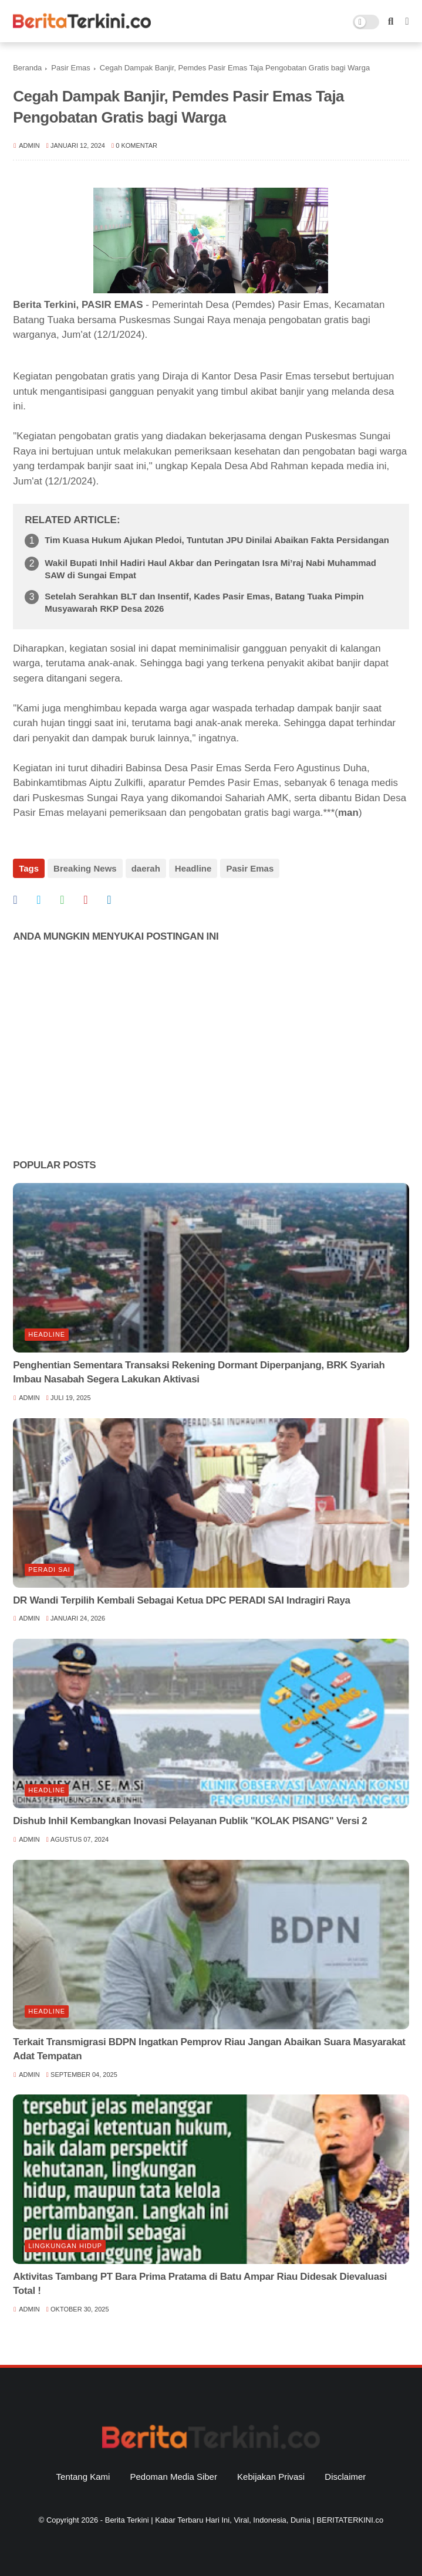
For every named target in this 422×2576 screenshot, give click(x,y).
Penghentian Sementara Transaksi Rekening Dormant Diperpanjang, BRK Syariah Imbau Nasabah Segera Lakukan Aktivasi (198, 1372)
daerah (145, 868)
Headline (193, 868)
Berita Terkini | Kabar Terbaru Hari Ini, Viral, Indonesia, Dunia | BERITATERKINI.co (244, 2520)
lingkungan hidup (65, 2245)
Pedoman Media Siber (173, 2477)
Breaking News (85, 868)
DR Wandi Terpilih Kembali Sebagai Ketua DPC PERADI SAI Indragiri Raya (181, 1600)
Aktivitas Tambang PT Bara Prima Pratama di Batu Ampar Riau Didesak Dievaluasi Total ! (200, 2283)
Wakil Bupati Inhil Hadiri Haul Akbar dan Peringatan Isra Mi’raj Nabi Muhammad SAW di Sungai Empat (210, 569)
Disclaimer (345, 2477)
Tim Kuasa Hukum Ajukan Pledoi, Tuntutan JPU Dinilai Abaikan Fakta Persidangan (217, 540)
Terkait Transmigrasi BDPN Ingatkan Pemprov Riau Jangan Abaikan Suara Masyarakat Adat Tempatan (209, 2049)
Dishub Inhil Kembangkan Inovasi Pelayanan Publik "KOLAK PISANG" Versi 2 (190, 1820)
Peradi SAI (49, 1569)
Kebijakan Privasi (271, 2477)
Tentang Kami (83, 2477)
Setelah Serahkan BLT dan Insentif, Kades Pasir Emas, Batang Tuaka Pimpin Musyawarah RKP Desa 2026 (204, 602)
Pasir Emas (70, 67)
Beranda (27, 67)
